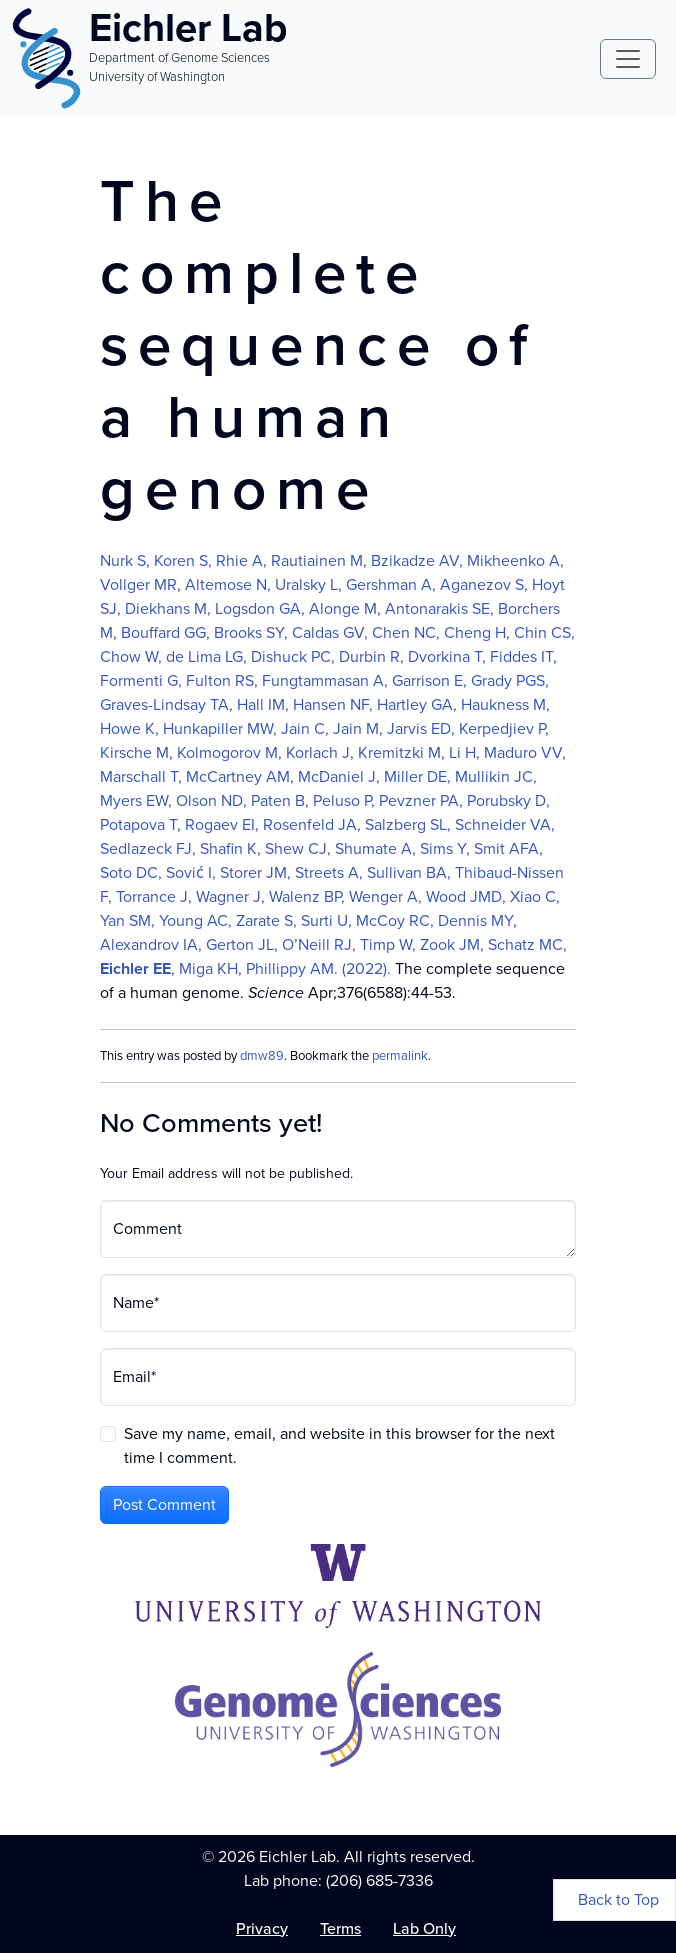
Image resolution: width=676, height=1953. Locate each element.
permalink (400, 1055)
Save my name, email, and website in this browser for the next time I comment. (339, 1445)
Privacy (262, 1928)
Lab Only (424, 1928)
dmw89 (262, 1055)
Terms (340, 1928)
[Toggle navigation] (628, 59)
